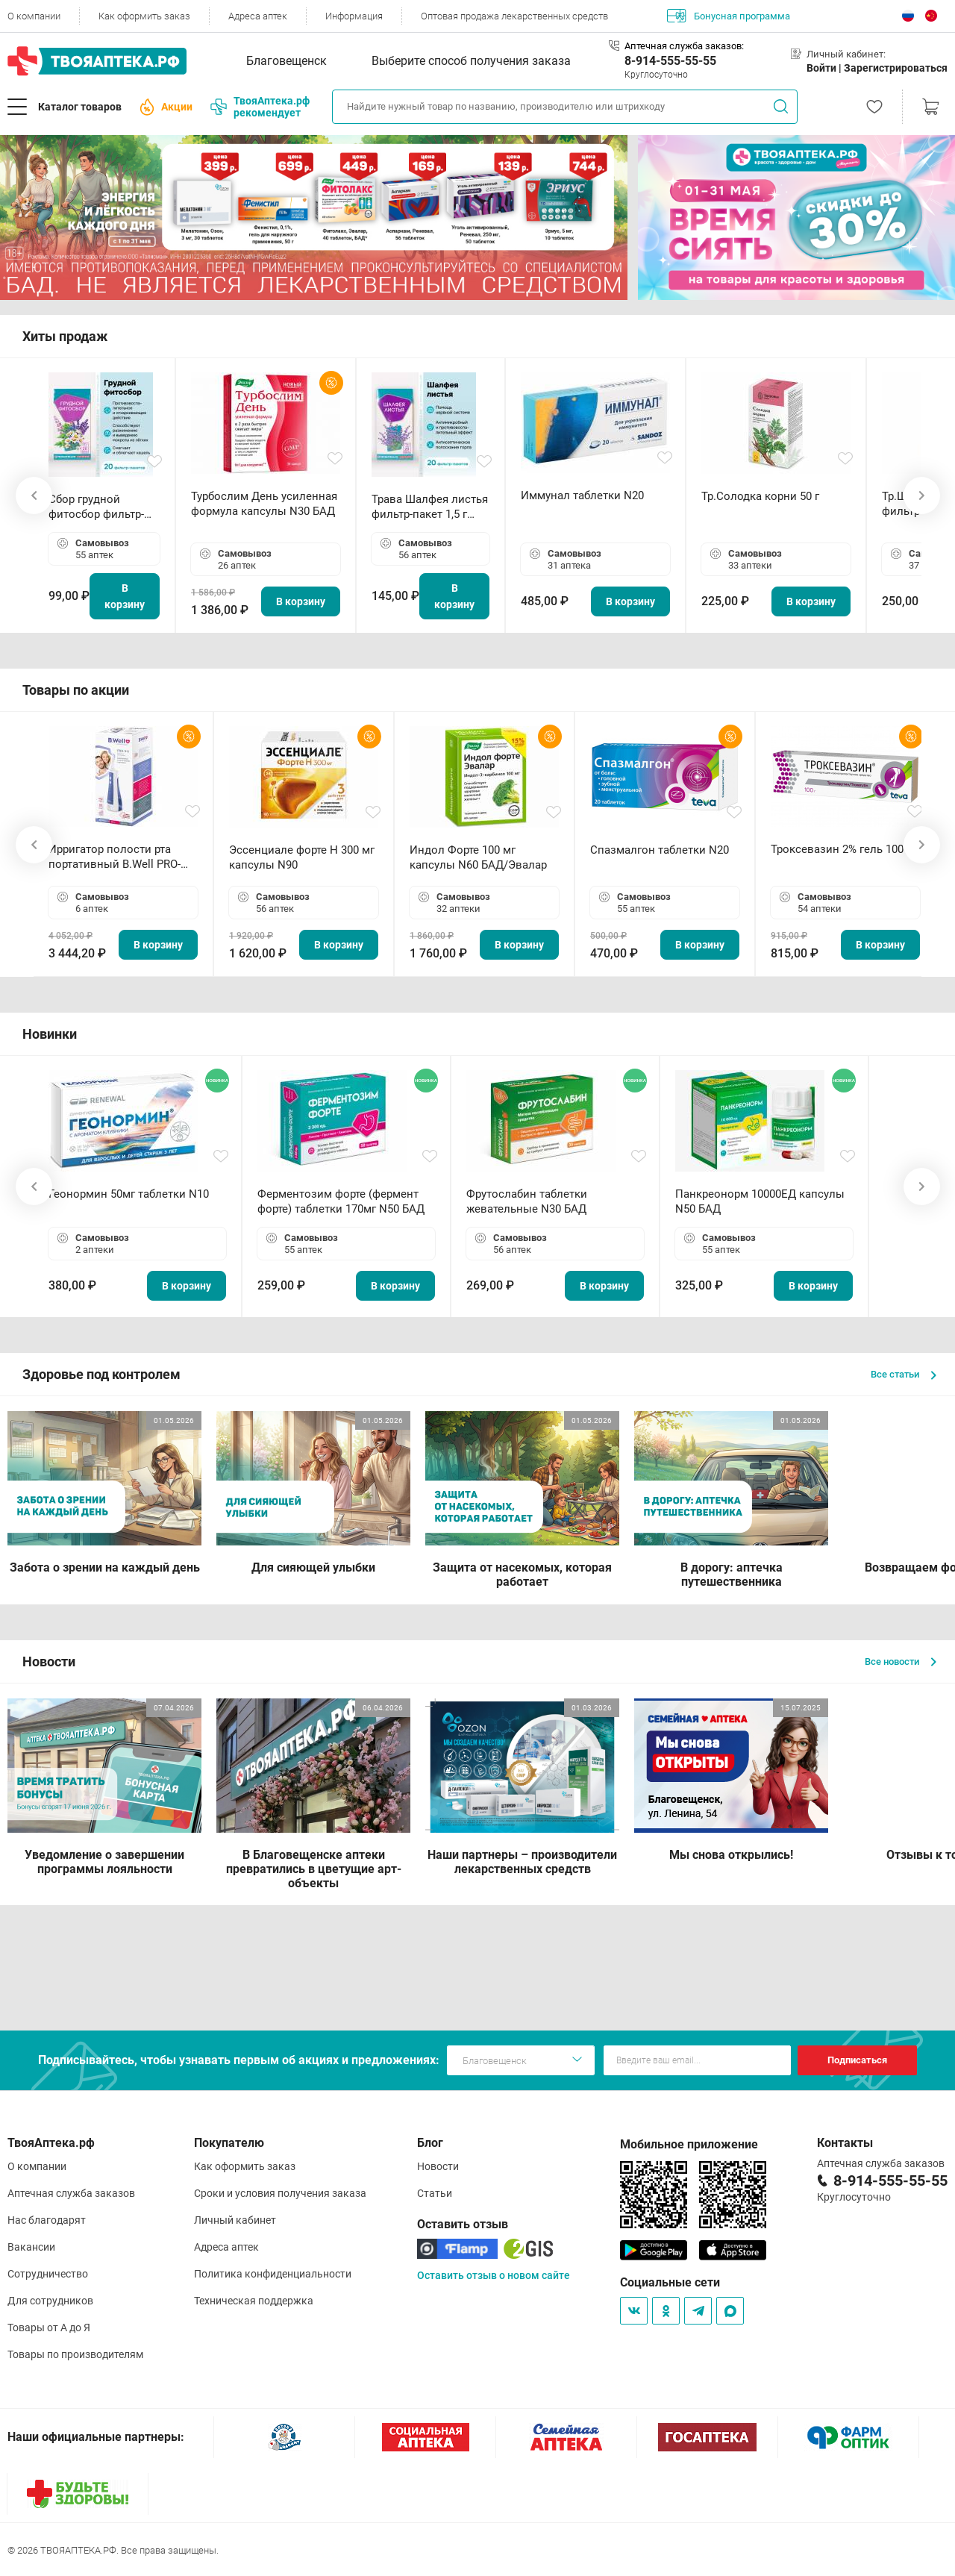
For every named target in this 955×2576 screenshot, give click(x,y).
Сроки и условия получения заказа (280, 2193)
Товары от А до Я (48, 2327)
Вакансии (31, 2247)
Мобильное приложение (689, 2144)
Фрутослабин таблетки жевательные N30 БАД (526, 1201)
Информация (354, 16)
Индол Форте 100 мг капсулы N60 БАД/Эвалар (478, 857)
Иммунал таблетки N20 (582, 495)
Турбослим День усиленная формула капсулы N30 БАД (264, 504)
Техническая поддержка (253, 2301)
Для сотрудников (50, 2301)
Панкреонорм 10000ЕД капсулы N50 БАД (760, 1201)
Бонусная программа (728, 15)
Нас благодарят (46, 2220)
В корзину (124, 596)
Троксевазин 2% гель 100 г (841, 849)
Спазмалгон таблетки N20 (659, 850)
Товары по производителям (75, 2354)
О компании (33, 16)
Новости (438, 2166)
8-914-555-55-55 (670, 61)
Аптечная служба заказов (71, 2193)
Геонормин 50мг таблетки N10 (128, 1194)
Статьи (434, 2193)
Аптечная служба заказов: (684, 45)
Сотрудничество (47, 2274)
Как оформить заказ (144, 16)
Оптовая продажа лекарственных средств (514, 16)
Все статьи (903, 1374)
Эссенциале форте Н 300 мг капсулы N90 (302, 857)
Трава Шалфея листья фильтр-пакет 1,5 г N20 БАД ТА (430, 507)
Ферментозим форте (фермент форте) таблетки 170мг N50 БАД (341, 1201)
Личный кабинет (235, 2220)
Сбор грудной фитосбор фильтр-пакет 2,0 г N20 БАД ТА (99, 507)
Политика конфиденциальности (272, 2274)
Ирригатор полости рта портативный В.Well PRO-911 (114, 857)
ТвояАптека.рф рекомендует (260, 107)
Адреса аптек (257, 16)
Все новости (900, 1661)
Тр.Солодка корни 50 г (760, 496)
